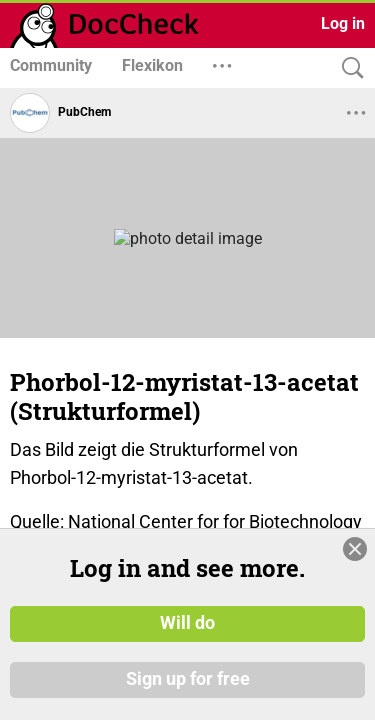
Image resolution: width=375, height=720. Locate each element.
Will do (187, 634)
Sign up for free (188, 689)
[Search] (348, 68)
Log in (343, 23)
